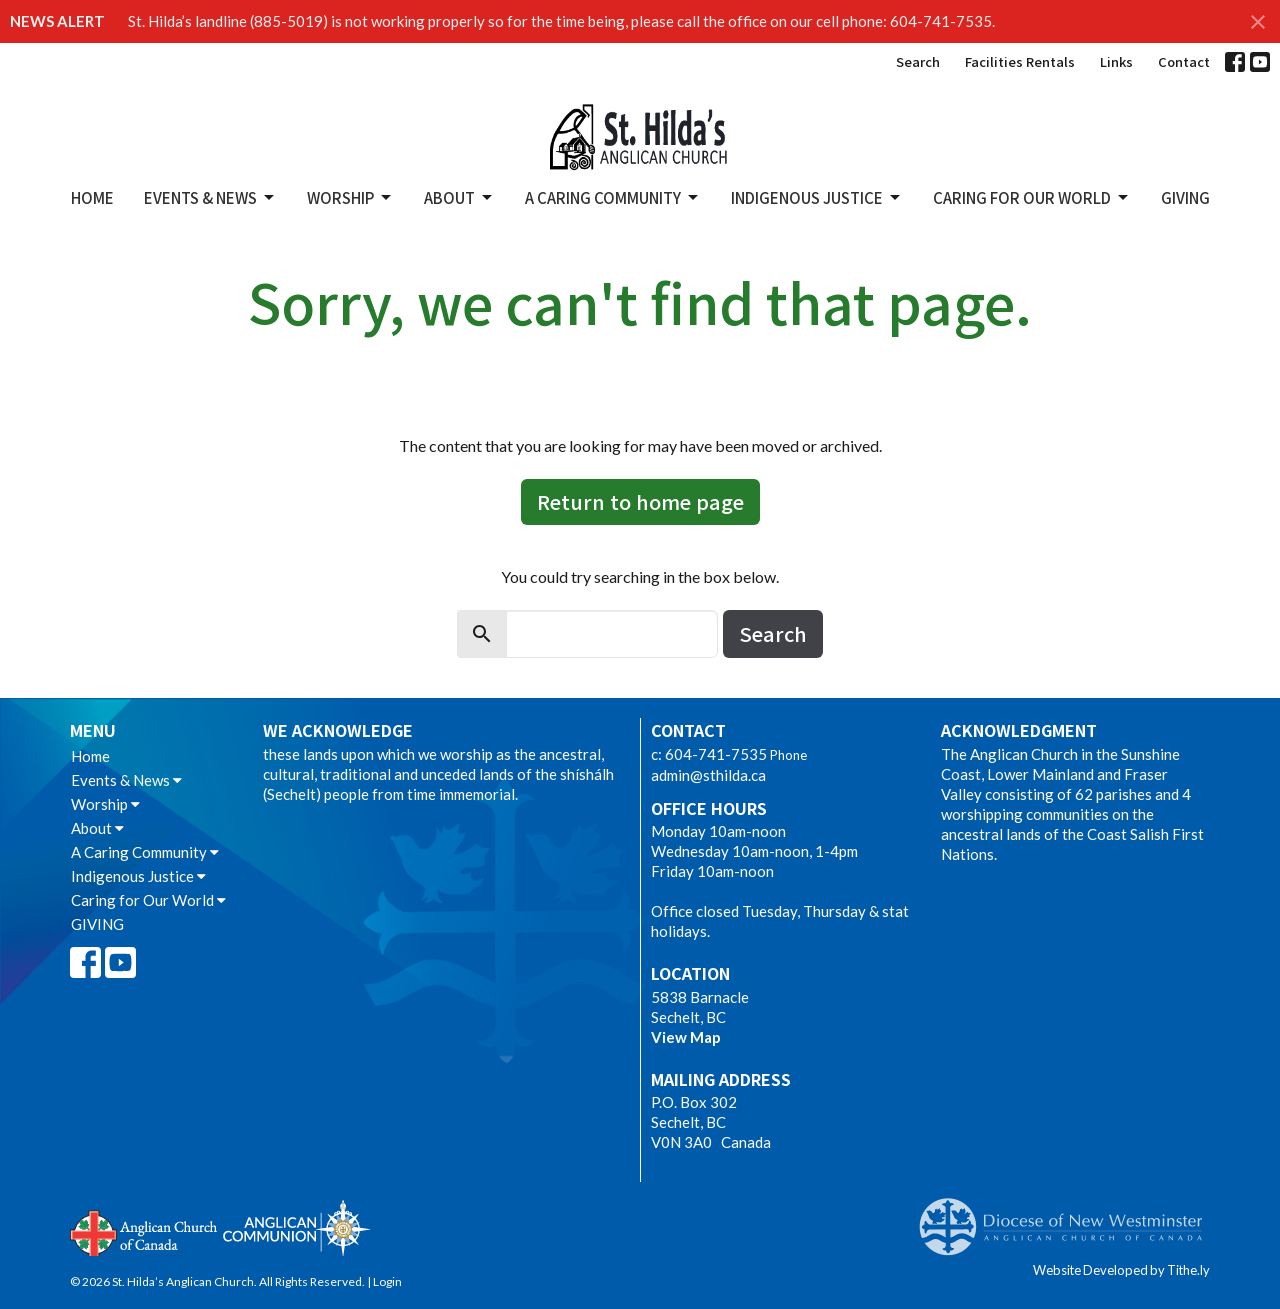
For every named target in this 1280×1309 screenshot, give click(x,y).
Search (918, 61)
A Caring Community (613, 197)
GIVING (1185, 197)
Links (1116, 61)
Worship (350, 197)
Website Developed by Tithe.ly (1121, 1270)
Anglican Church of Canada (144, 1231)
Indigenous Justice (817, 197)
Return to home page (640, 501)
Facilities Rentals (1020, 61)
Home (92, 197)
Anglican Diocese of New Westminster (1068, 1217)
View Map (686, 1037)
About (459, 197)
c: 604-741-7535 (709, 754)
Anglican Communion (296, 1227)
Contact (1184, 61)
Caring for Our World (1032, 197)
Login (387, 1281)
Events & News (210, 197)
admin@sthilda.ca (708, 775)
